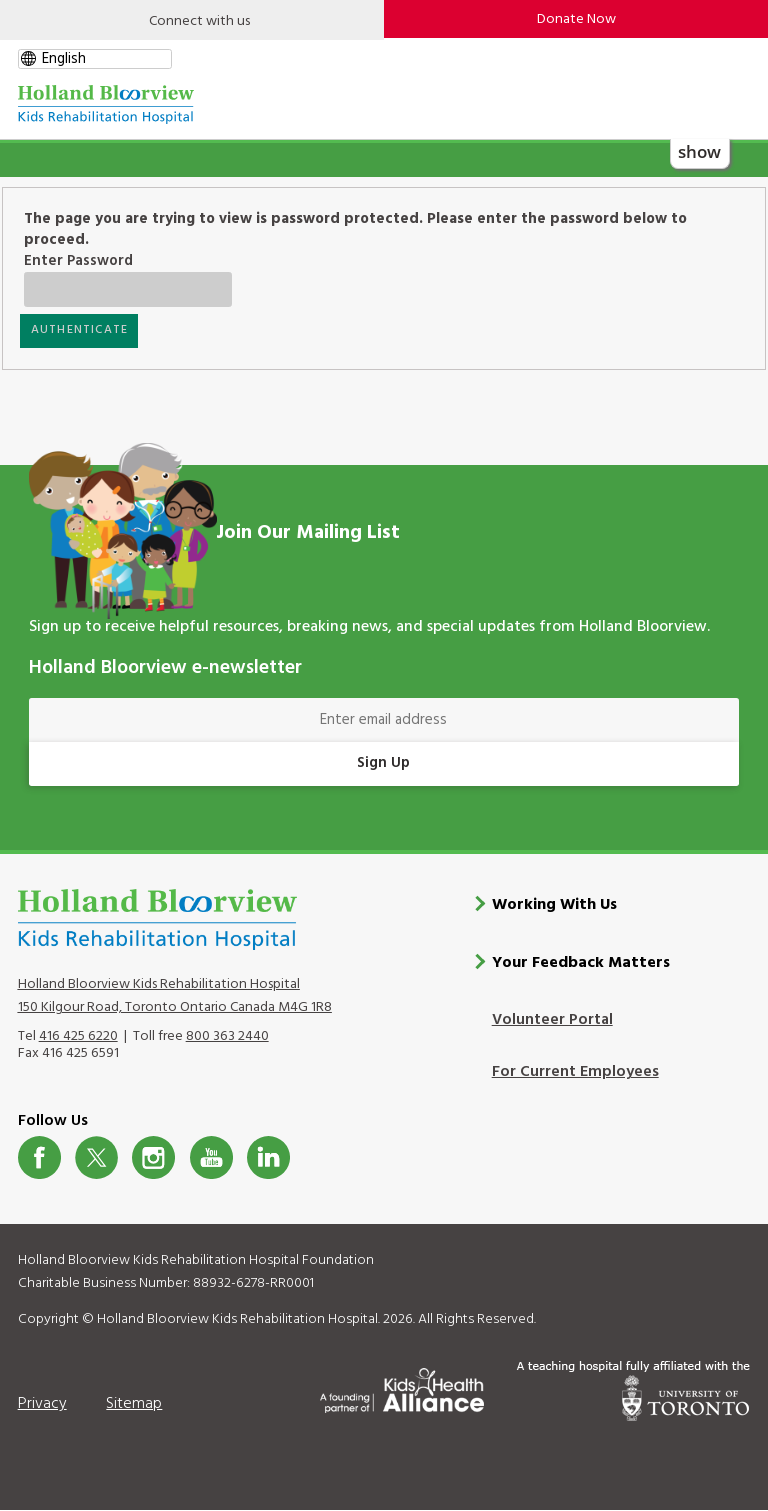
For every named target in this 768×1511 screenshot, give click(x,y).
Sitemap (134, 1404)
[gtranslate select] (95, 59)
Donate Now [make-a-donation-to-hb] (576, 19)
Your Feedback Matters (581, 963)
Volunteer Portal (552, 1020)
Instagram (153, 1157)
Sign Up (383, 763)
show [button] (699, 151)
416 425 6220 (78, 1036)
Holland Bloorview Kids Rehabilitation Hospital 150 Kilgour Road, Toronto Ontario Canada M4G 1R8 (175, 996)
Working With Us (554, 905)
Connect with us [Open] (199, 21)
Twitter (96, 1157)
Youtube (211, 1157)
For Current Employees (575, 1072)
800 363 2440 (227, 1036)
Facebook (39, 1157)
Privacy (42, 1404)
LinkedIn (268, 1157)
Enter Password (110, 261)
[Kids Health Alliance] (402, 1387)
